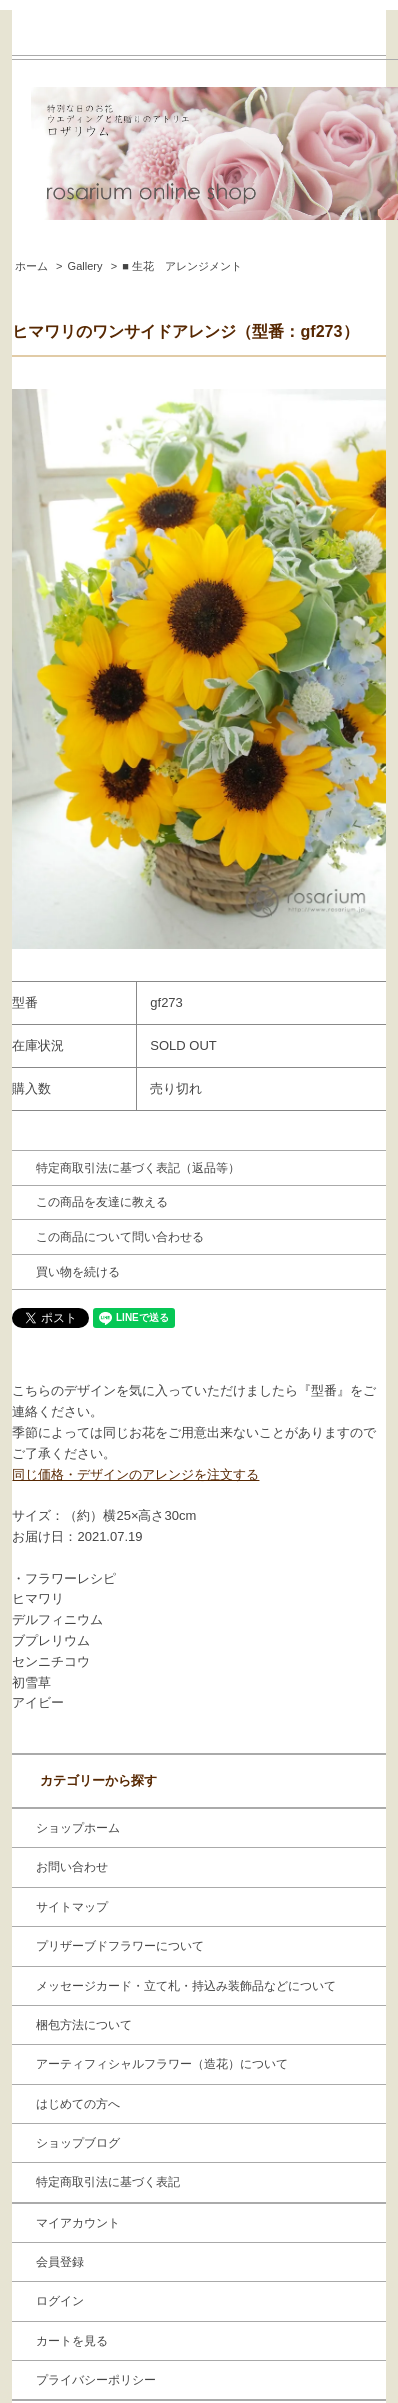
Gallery (85, 266)
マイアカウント (78, 2223)
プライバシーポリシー (96, 2380)
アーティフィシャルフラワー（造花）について (162, 2064)
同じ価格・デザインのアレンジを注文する (135, 1474)
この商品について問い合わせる (120, 1237)
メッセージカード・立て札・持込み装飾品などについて (186, 1986)
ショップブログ (78, 2143)
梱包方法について (84, 2025)
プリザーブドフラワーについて (120, 1946)
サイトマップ (72, 1907)
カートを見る (72, 2341)
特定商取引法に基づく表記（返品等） (138, 1168)
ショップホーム (78, 1828)
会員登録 (60, 2262)
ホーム (31, 266)
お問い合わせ (72, 1867)
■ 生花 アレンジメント (182, 266)
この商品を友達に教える (102, 1202)
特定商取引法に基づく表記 (108, 2182)
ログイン (60, 2301)
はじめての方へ (78, 2104)
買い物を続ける (78, 1272)
